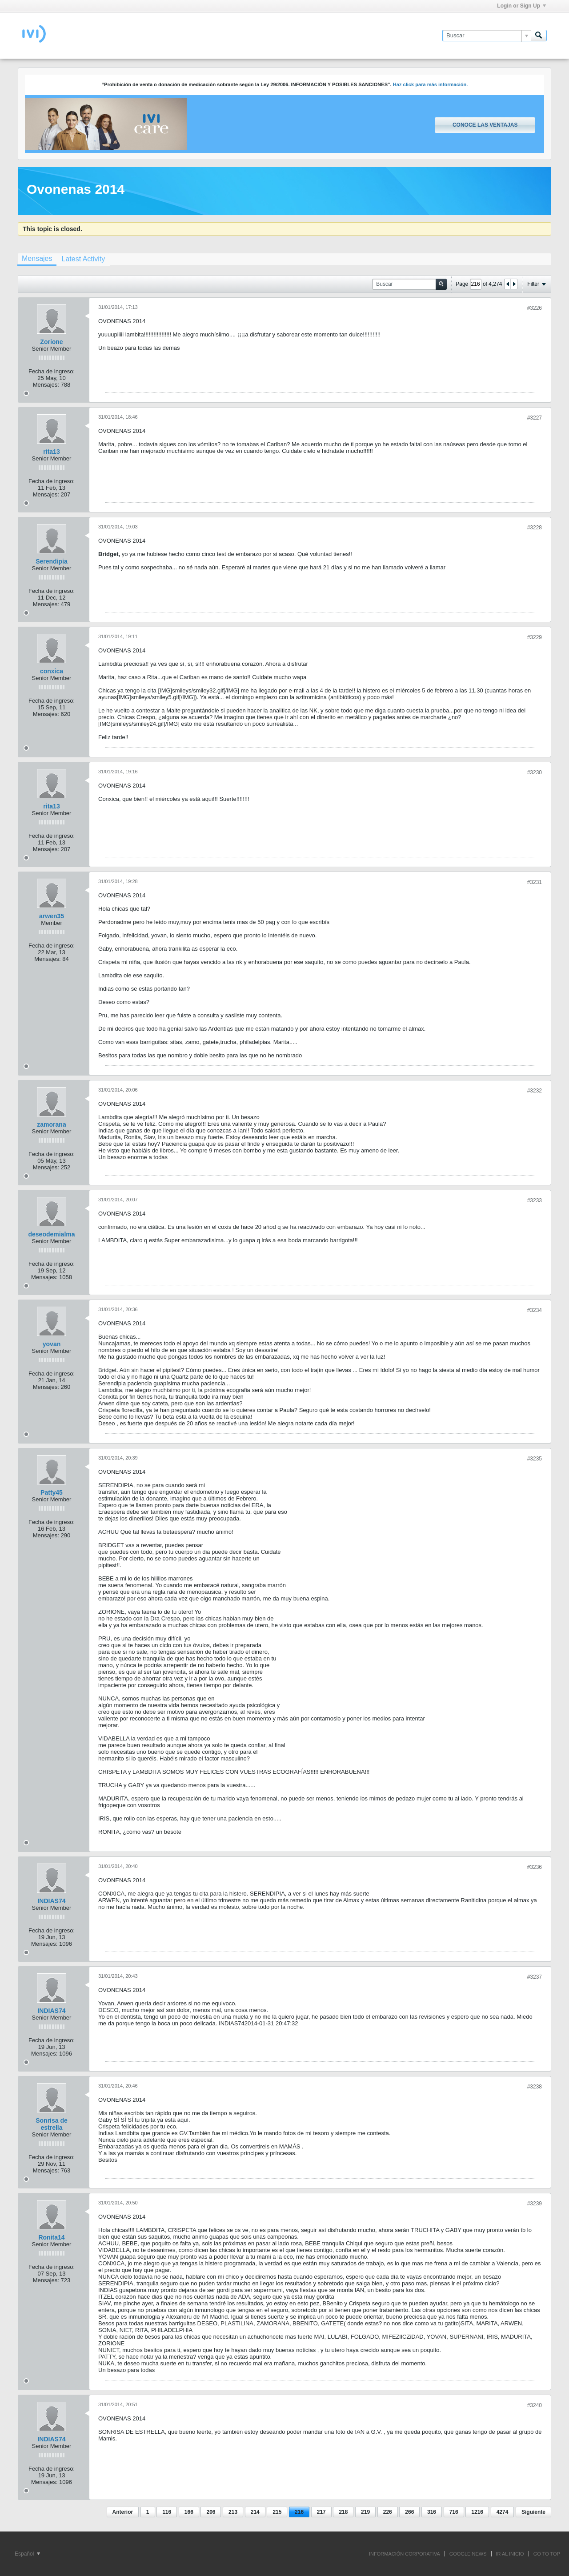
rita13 (51, 451)
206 (210, 2512)
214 (255, 2512)
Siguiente (533, 2512)
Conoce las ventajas (485, 125)
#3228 (534, 527)
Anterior (122, 2512)
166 (188, 2512)
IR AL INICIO (510, 2553)
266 (409, 2512)
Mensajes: (46, 384)
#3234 (534, 1310)
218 (343, 2512)
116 (166, 2512)
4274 (503, 2512)
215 (276, 2512)
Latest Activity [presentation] (83, 259)
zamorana (51, 1124)
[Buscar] (486, 35)
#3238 (534, 2087)
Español (27, 2554)
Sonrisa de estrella (52, 2124)
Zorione (51, 341)
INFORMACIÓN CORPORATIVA (404, 2553)
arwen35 (51, 916)
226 (387, 2512)
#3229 (534, 637)
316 (431, 2512)
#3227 (534, 418)
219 (365, 2512)
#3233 (534, 1200)
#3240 (534, 2405)
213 (232, 2512)
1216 (477, 2512)
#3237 (534, 1977)
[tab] (36, 259)
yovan (51, 1344)
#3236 (534, 1867)
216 (299, 2512)
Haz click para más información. (430, 84)
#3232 (534, 1091)
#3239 (534, 2203)
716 (453, 2512)
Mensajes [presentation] (37, 258)
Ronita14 (51, 2237)
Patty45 (51, 1492)
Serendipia (52, 561)
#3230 (534, 772)
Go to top (546, 2553)
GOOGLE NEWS (468, 2553)
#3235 (534, 1459)
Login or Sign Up (521, 6)
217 (321, 2512)
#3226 (534, 308)
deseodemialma (51, 1234)
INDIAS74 (51, 1900)
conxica (51, 671)
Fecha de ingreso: (51, 371)
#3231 (534, 882)
